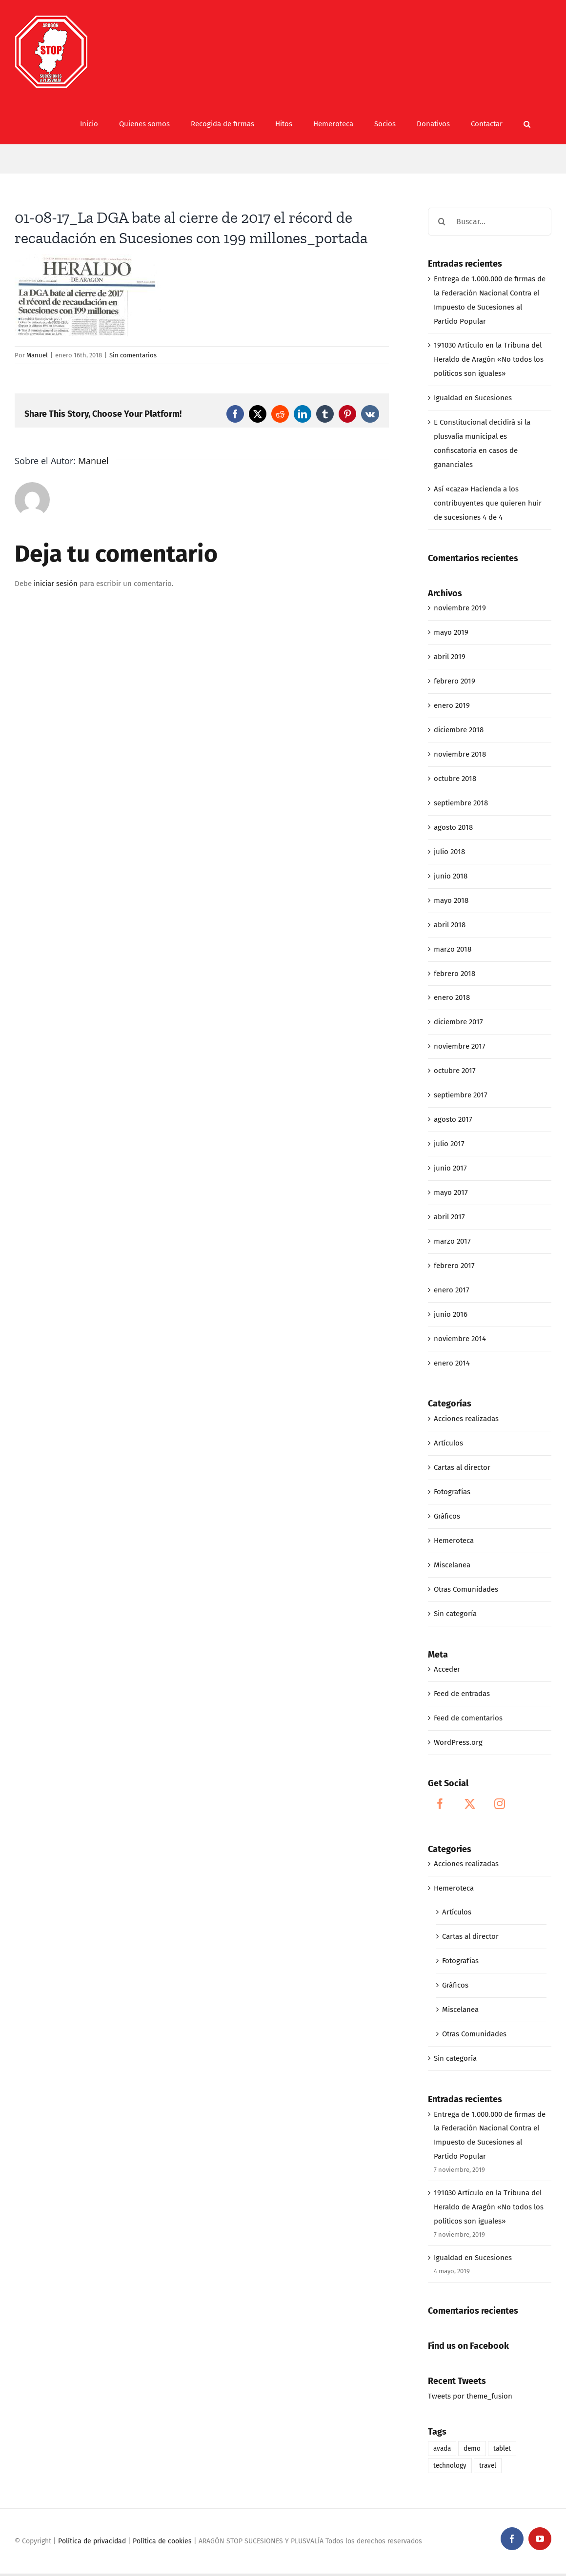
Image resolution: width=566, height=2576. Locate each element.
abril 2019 (449, 656)
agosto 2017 (453, 1119)
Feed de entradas (462, 1693)
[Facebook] (440, 1804)
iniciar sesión (57, 583)
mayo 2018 (451, 900)
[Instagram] (499, 1804)
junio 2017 (450, 1168)
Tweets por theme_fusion (470, 2396)
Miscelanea (452, 1565)
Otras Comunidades (466, 1589)
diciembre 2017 (458, 1021)
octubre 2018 (455, 778)
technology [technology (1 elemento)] (449, 2465)
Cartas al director (462, 1467)
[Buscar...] (489, 221)
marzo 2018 (452, 949)
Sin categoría (455, 1613)
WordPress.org (458, 1742)
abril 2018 (449, 924)
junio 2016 (450, 1314)
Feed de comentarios (468, 1718)
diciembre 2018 (459, 729)
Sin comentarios (133, 355)
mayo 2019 (451, 632)
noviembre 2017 (459, 1046)
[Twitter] (470, 1804)
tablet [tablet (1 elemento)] (502, 2448)
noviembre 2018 (460, 754)
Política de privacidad (92, 2541)
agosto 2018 (453, 827)
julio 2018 (449, 851)
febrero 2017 (454, 1265)
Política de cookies (162, 2541)
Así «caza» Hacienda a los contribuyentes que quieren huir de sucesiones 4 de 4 (488, 503)
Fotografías (452, 1491)
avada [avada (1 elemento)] (442, 2448)
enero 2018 (452, 997)
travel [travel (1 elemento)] (487, 2465)
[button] (527, 123)
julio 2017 (449, 1143)
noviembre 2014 (460, 1338)
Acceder (447, 1669)
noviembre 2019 (460, 608)
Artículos (448, 1443)
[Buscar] (442, 221)
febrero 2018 (454, 973)
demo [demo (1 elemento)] (472, 2448)
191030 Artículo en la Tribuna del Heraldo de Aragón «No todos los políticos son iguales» (489, 359)
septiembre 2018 (461, 803)
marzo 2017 (452, 1241)
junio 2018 (450, 876)
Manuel (37, 355)
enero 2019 (452, 705)
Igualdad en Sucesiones (473, 397)
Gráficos (447, 1516)
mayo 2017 (451, 1192)
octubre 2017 (455, 1070)
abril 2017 (449, 1216)
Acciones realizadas (466, 1418)
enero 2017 (451, 1290)
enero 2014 (452, 1363)
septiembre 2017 (460, 1095)
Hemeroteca (454, 1540)
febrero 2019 (454, 681)
